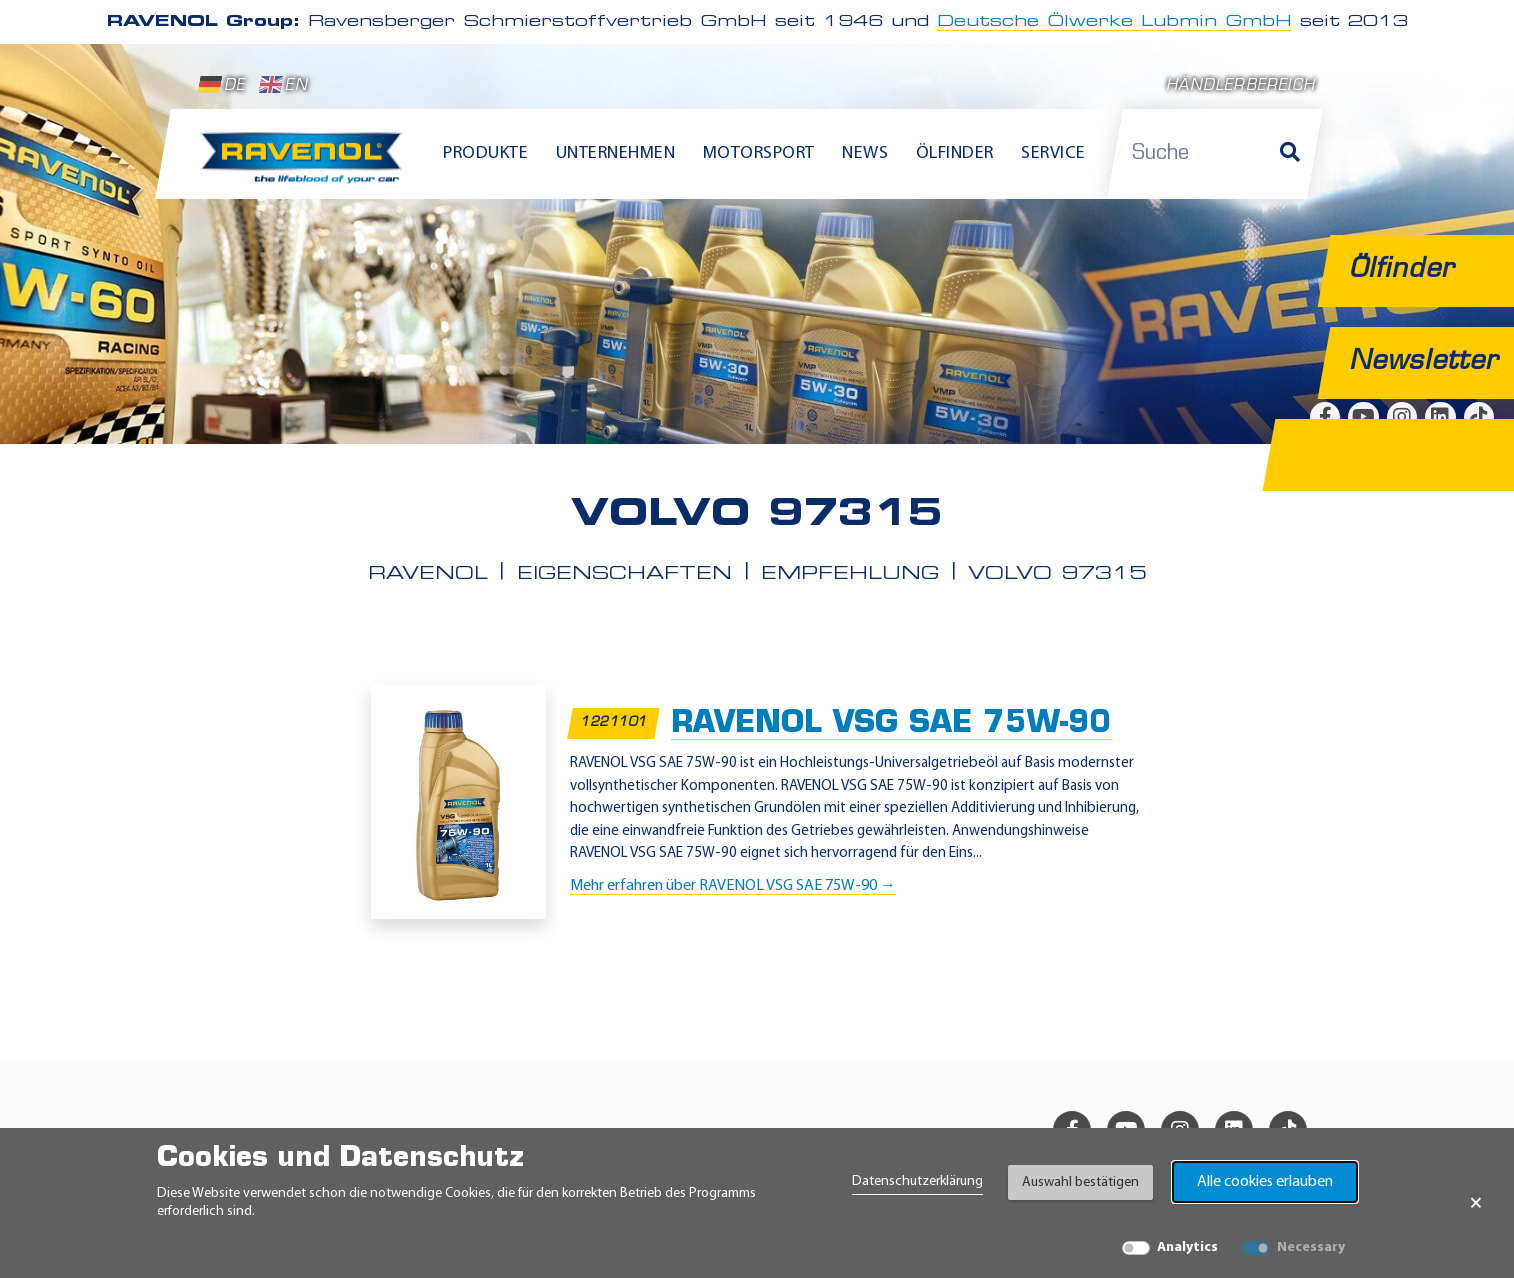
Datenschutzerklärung (917, 1181)
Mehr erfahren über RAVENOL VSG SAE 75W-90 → (733, 885)
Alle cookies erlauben (1265, 1182)
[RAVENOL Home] (306, 166)
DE (222, 85)
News (865, 153)
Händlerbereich (1240, 86)
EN (283, 85)
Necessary (1311, 1247)
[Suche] (1290, 154)
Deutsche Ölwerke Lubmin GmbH (1114, 22)
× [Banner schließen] (1476, 1203)
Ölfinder (955, 153)
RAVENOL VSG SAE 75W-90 (891, 723)
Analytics (1187, 1247)
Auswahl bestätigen (1080, 1182)
